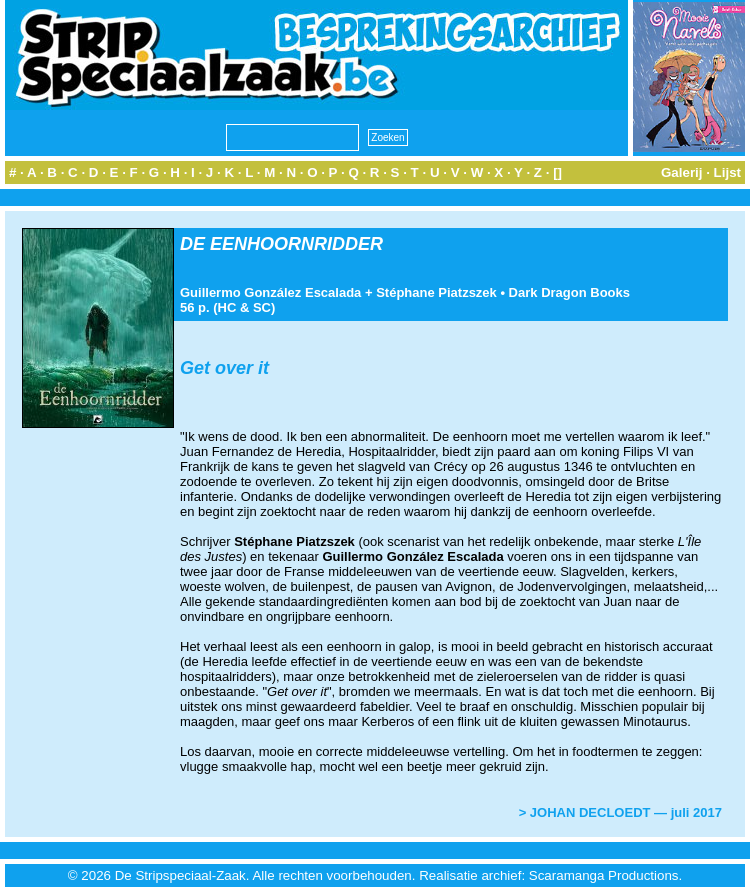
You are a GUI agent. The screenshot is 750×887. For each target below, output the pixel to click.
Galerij (682, 172)
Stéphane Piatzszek (436, 292)
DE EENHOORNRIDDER (281, 244)
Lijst (727, 172)
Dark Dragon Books (569, 292)
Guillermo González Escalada (270, 292)
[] (557, 172)
